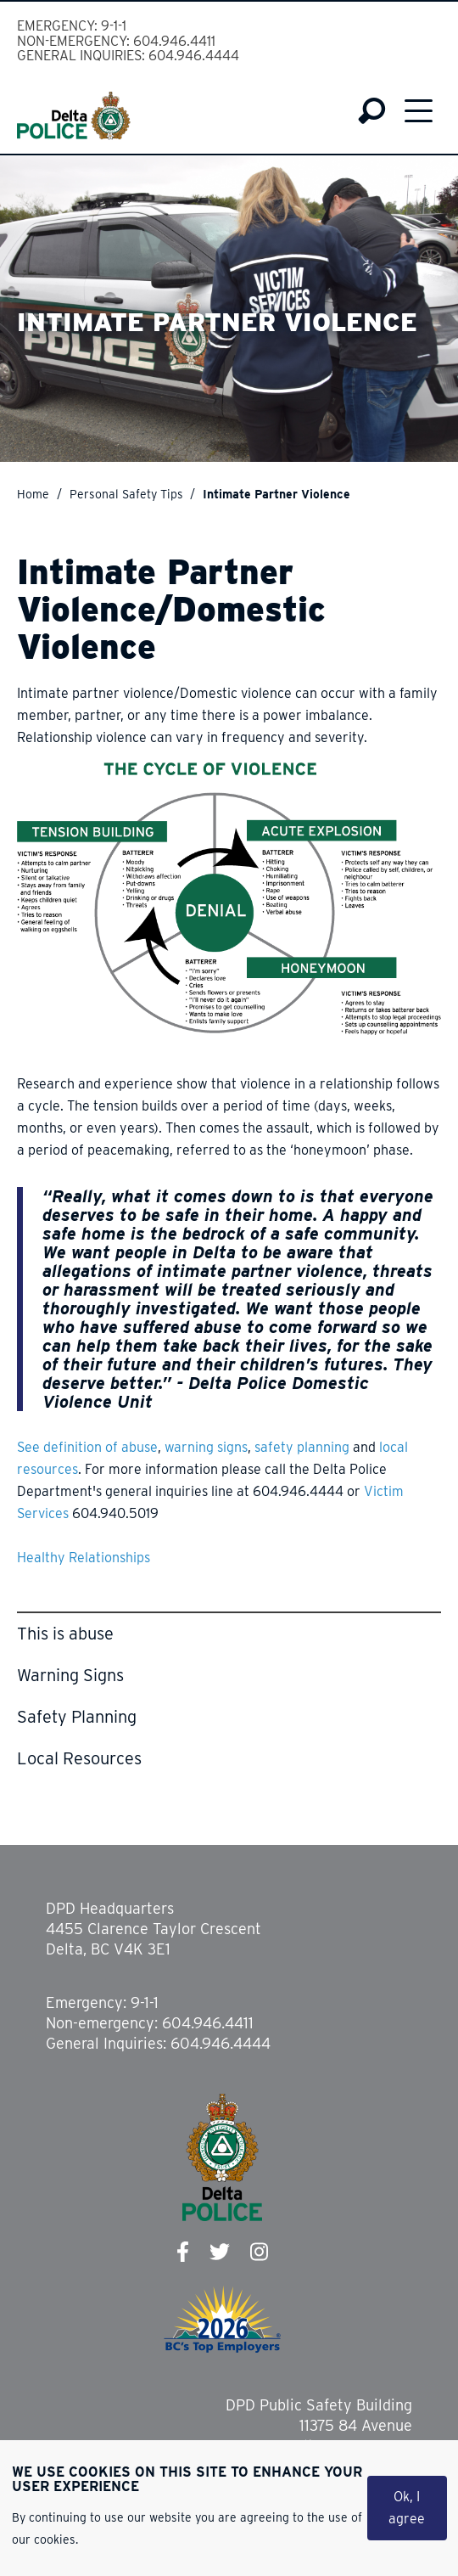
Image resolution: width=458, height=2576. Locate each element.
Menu (419, 110)
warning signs (206, 1447)
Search (372, 111)
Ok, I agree (406, 2508)
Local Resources (79, 1758)
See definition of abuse (87, 1447)
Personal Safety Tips (126, 494)
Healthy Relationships (83, 1558)
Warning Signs (70, 1675)
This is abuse (65, 1633)
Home (33, 494)
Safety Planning (77, 1717)
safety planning (301, 1447)
